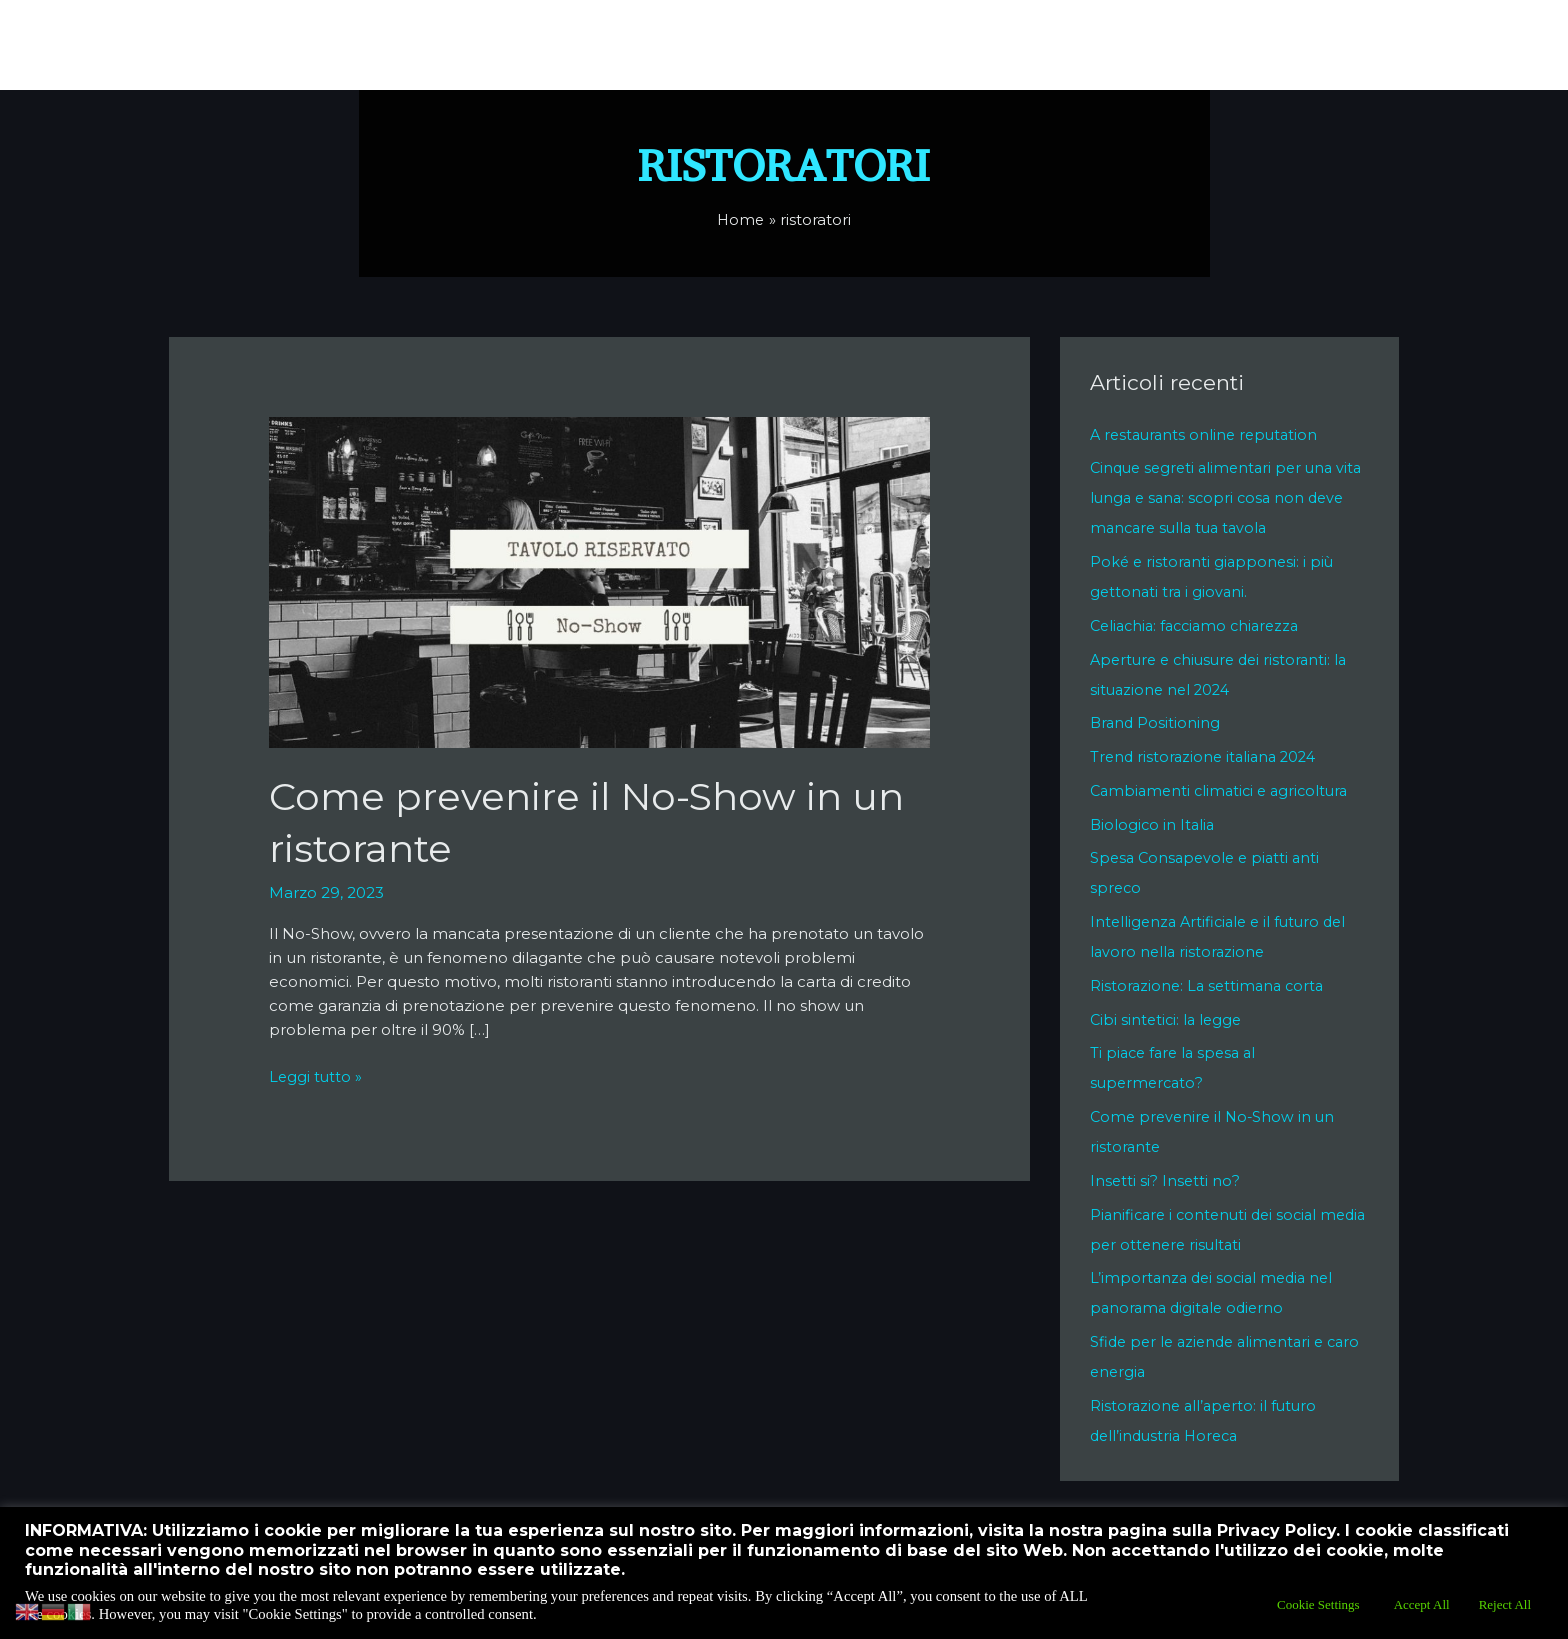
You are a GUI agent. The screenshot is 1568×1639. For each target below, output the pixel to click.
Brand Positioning (1156, 722)
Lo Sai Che (928, 45)
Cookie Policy (1259, 45)
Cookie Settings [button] (1318, 1604)
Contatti (1024, 45)
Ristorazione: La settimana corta (1210, 985)
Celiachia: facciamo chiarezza (1200, 625)
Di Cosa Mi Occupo (796, 45)
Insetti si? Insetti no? (1165, 1180)
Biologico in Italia (1154, 824)
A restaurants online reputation (1208, 434)
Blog (1353, 45)
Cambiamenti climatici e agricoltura (1224, 790)
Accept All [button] (1422, 1604)
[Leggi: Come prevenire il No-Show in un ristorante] (600, 580)
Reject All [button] (1505, 1604)
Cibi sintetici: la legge (1168, 1019)
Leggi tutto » (316, 1075)
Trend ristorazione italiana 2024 (1207, 756)
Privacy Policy (1132, 45)
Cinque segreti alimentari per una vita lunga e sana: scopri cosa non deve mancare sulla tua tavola (1217, 497)
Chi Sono (669, 45)
